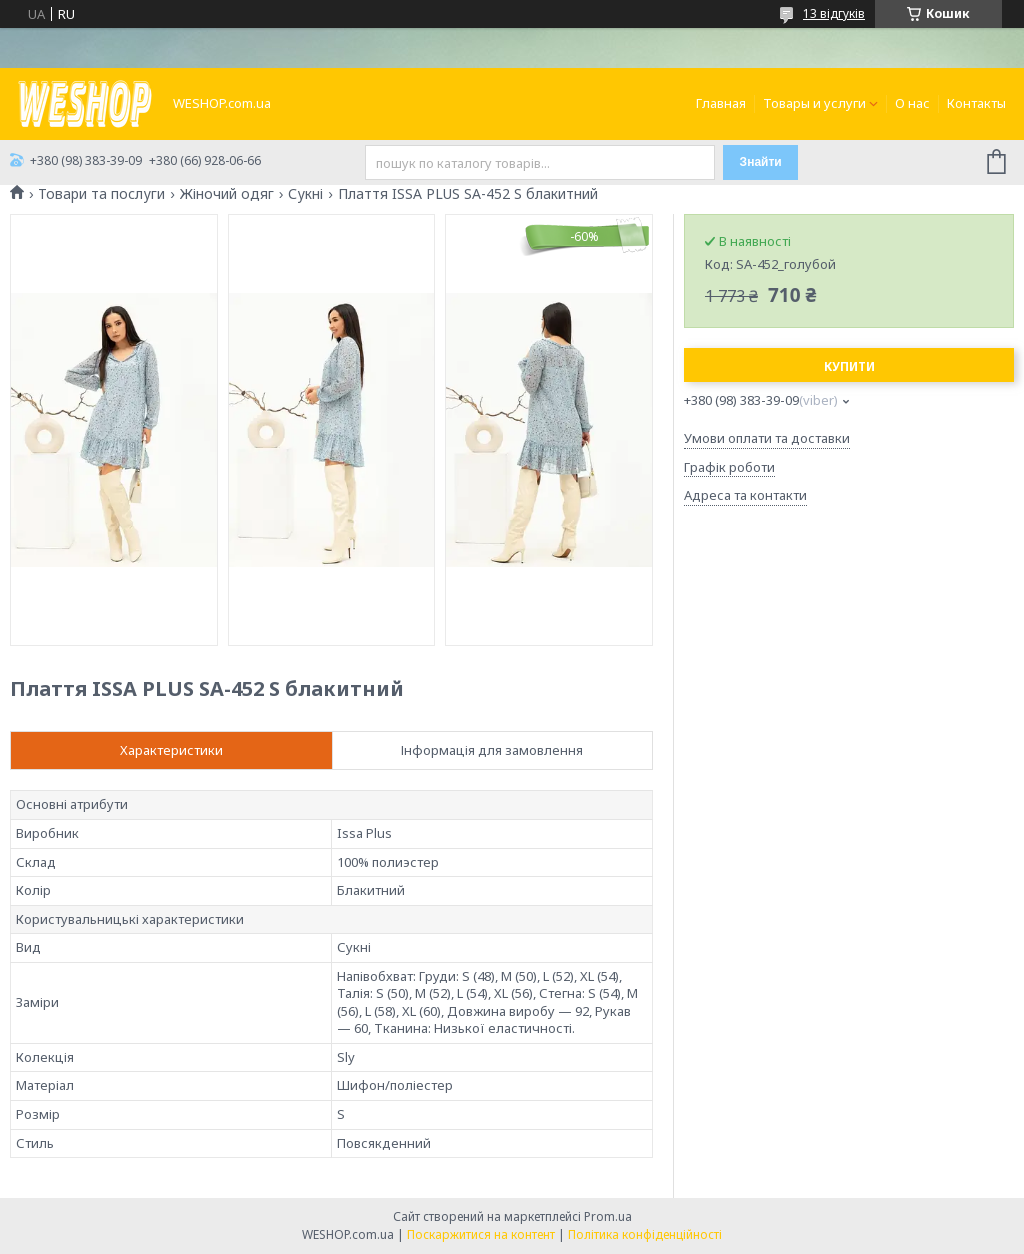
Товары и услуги (814, 103)
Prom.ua (608, 1216)
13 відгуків (834, 13)
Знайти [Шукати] (761, 162)
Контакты (976, 103)
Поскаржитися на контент (481, 1234)
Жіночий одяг (227, 194)
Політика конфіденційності (645, 1234)
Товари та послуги (101, 194)
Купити (849, 366)
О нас (912, 103)
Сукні (305, 194)
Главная (721, 103)
